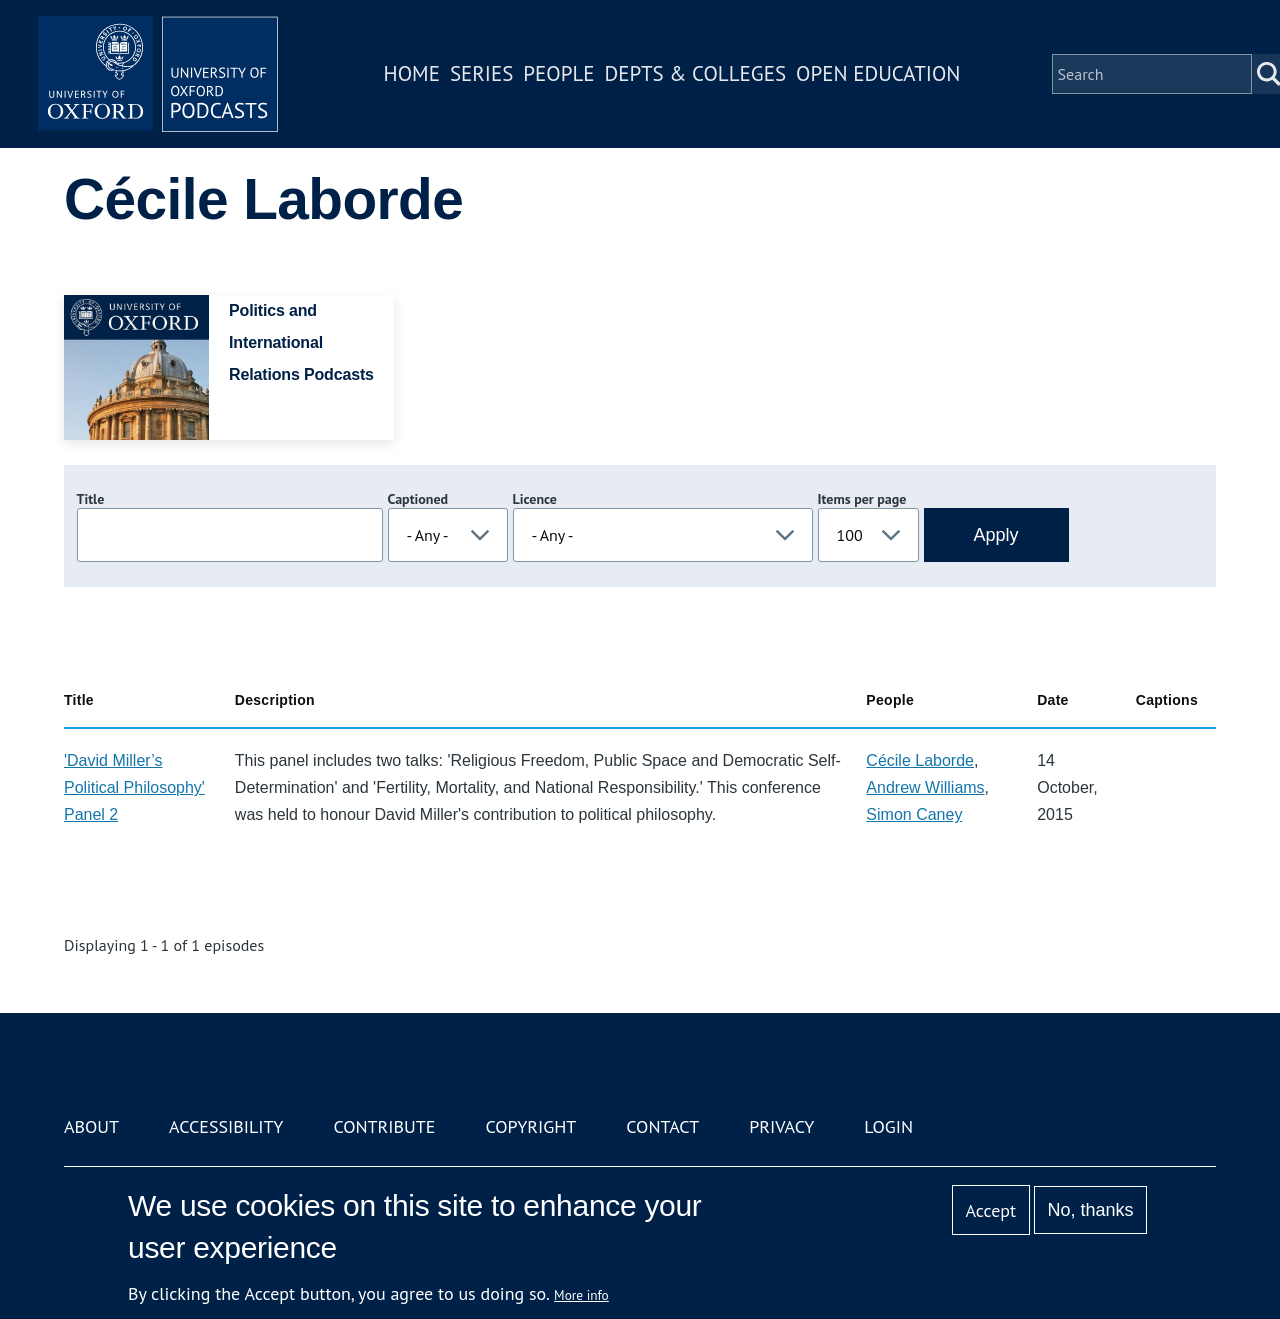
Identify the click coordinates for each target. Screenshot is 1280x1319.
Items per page (862, 499)
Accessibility (226, 1126)
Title (91, 499)
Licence (535, 499)
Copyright (530, 1126)
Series (481, 73)
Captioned (418, 499)
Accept (990, 1210)
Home (412, 73)
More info (581, 1295)
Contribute (384, 1126)
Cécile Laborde (920, 760)
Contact (662, 1126)
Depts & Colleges (696, 73)
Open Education (878, 73)
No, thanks (1090, 1210)
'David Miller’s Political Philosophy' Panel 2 (134, 787)
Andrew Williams (925, 787)
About (91, 1126)
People (558, 73)
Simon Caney (914, 814)
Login (888, 1126)
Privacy (781, 1126)
